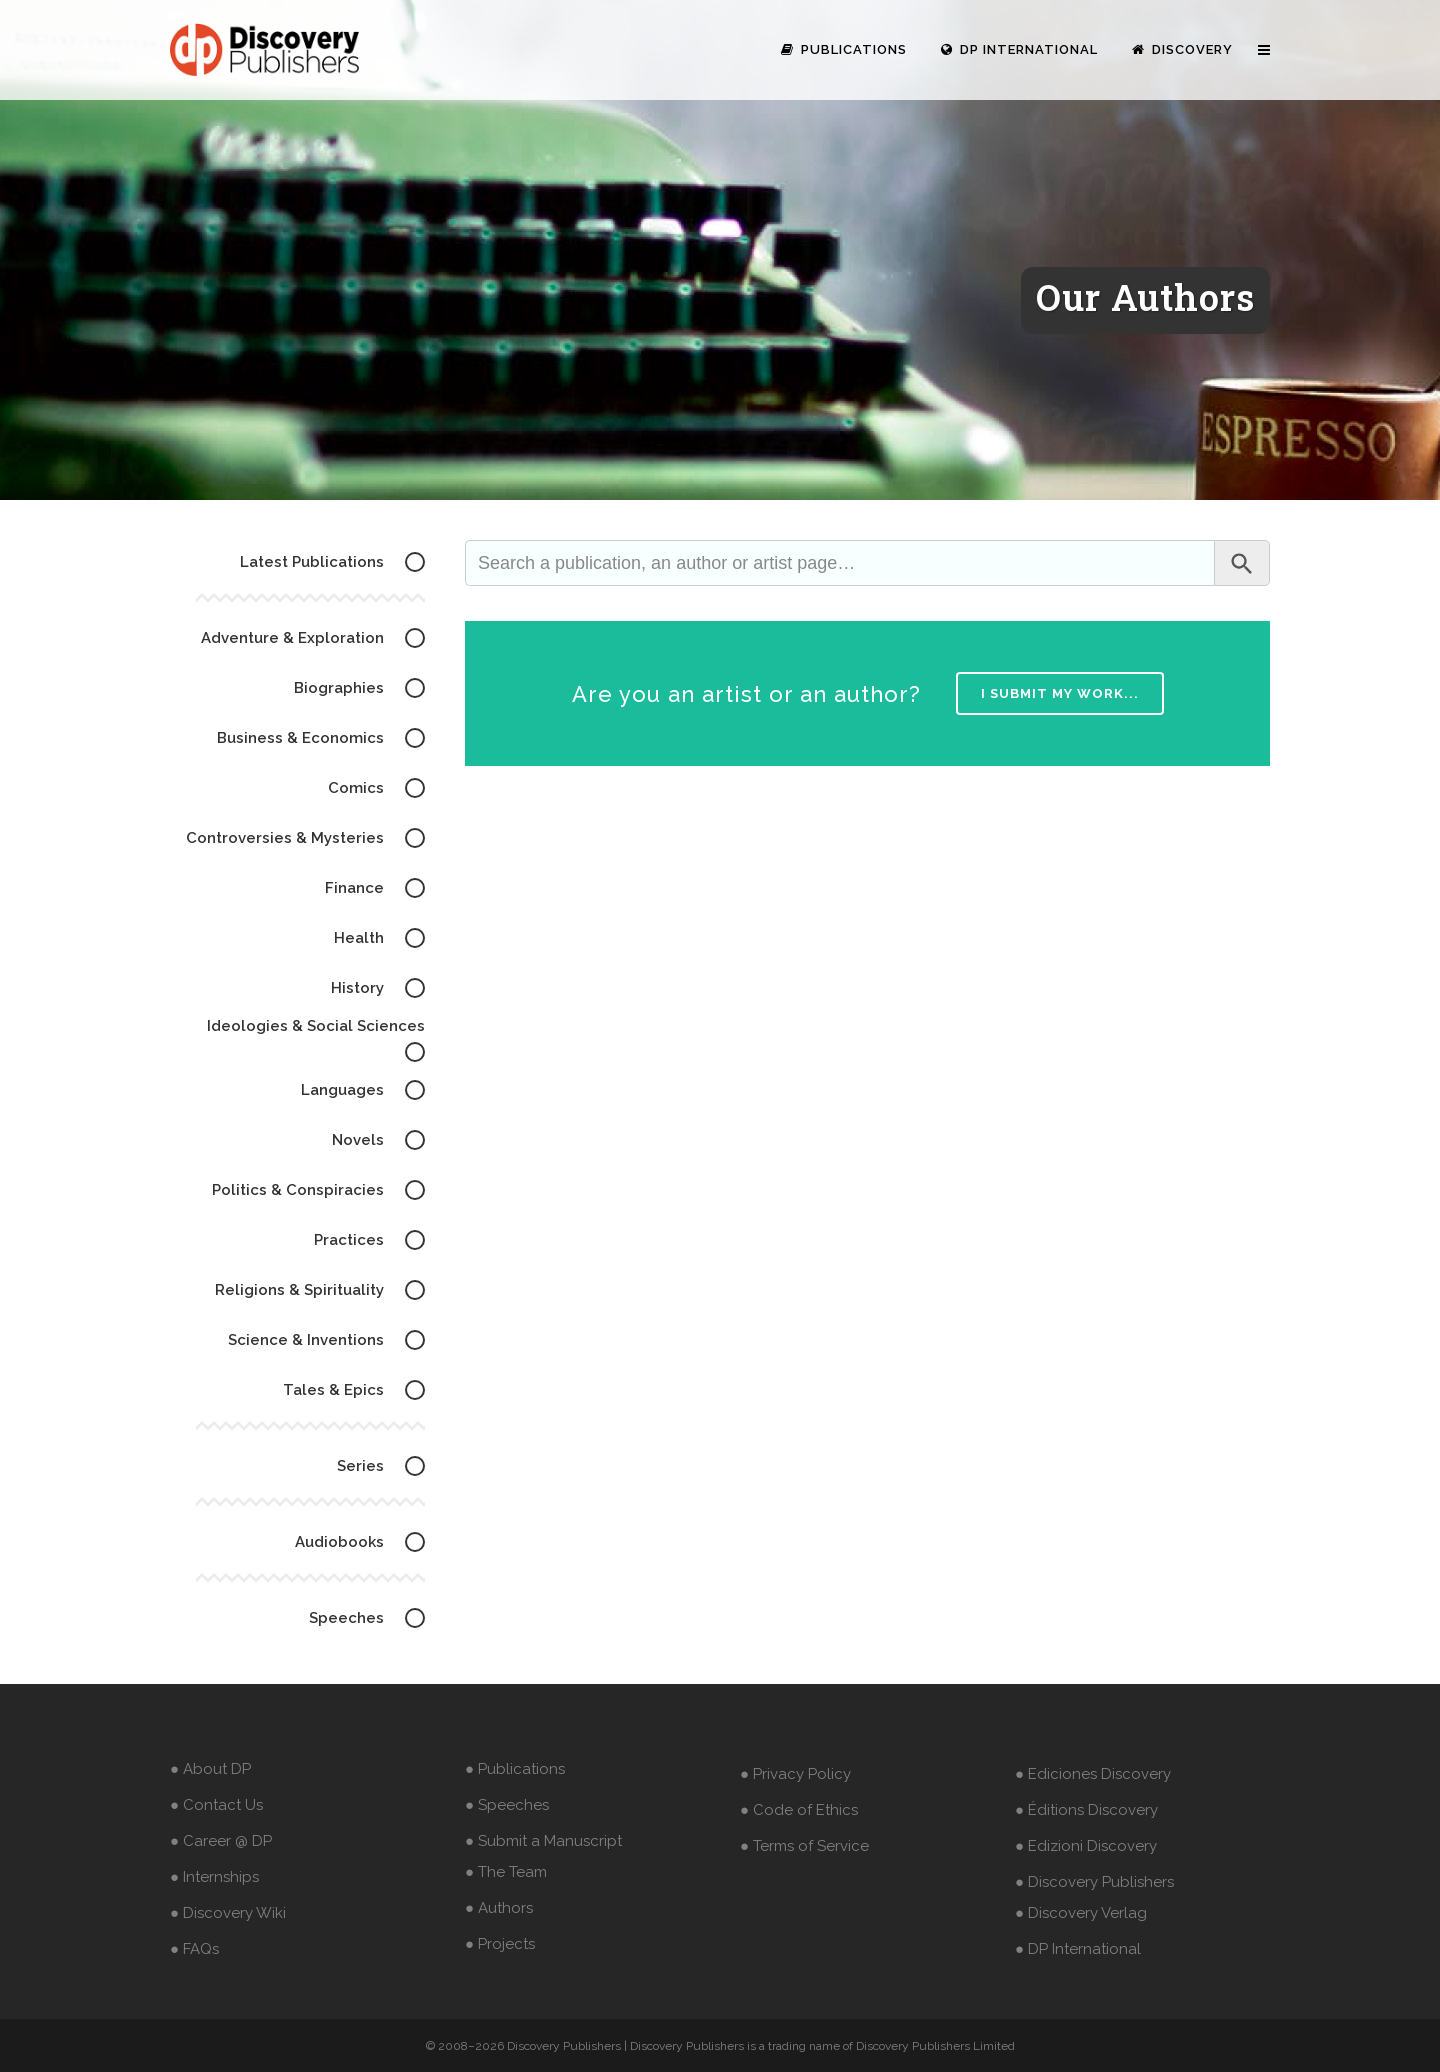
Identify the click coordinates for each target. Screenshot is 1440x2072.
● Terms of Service (804, 1846)
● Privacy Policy (795, 1774)
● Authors (499, 1908)
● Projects (500, 1944)
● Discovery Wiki (228, 1913)
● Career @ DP (221, 1841)
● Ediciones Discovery (1093, 1774)
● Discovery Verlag (1081, 1913)
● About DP (210, 1769)
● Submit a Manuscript (543, 1841)
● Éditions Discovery (1086, 1810)
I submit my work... (1060, 693)
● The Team (506, 1872)
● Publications (515, 1769)
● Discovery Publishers (1094, 1882)
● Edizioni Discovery (1086, 1846)
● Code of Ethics (799, 1810)
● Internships (214, 1877)
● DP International (1078, 1949)
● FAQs (194, 1949)
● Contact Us (216, 1805)
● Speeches (507, 1805)
